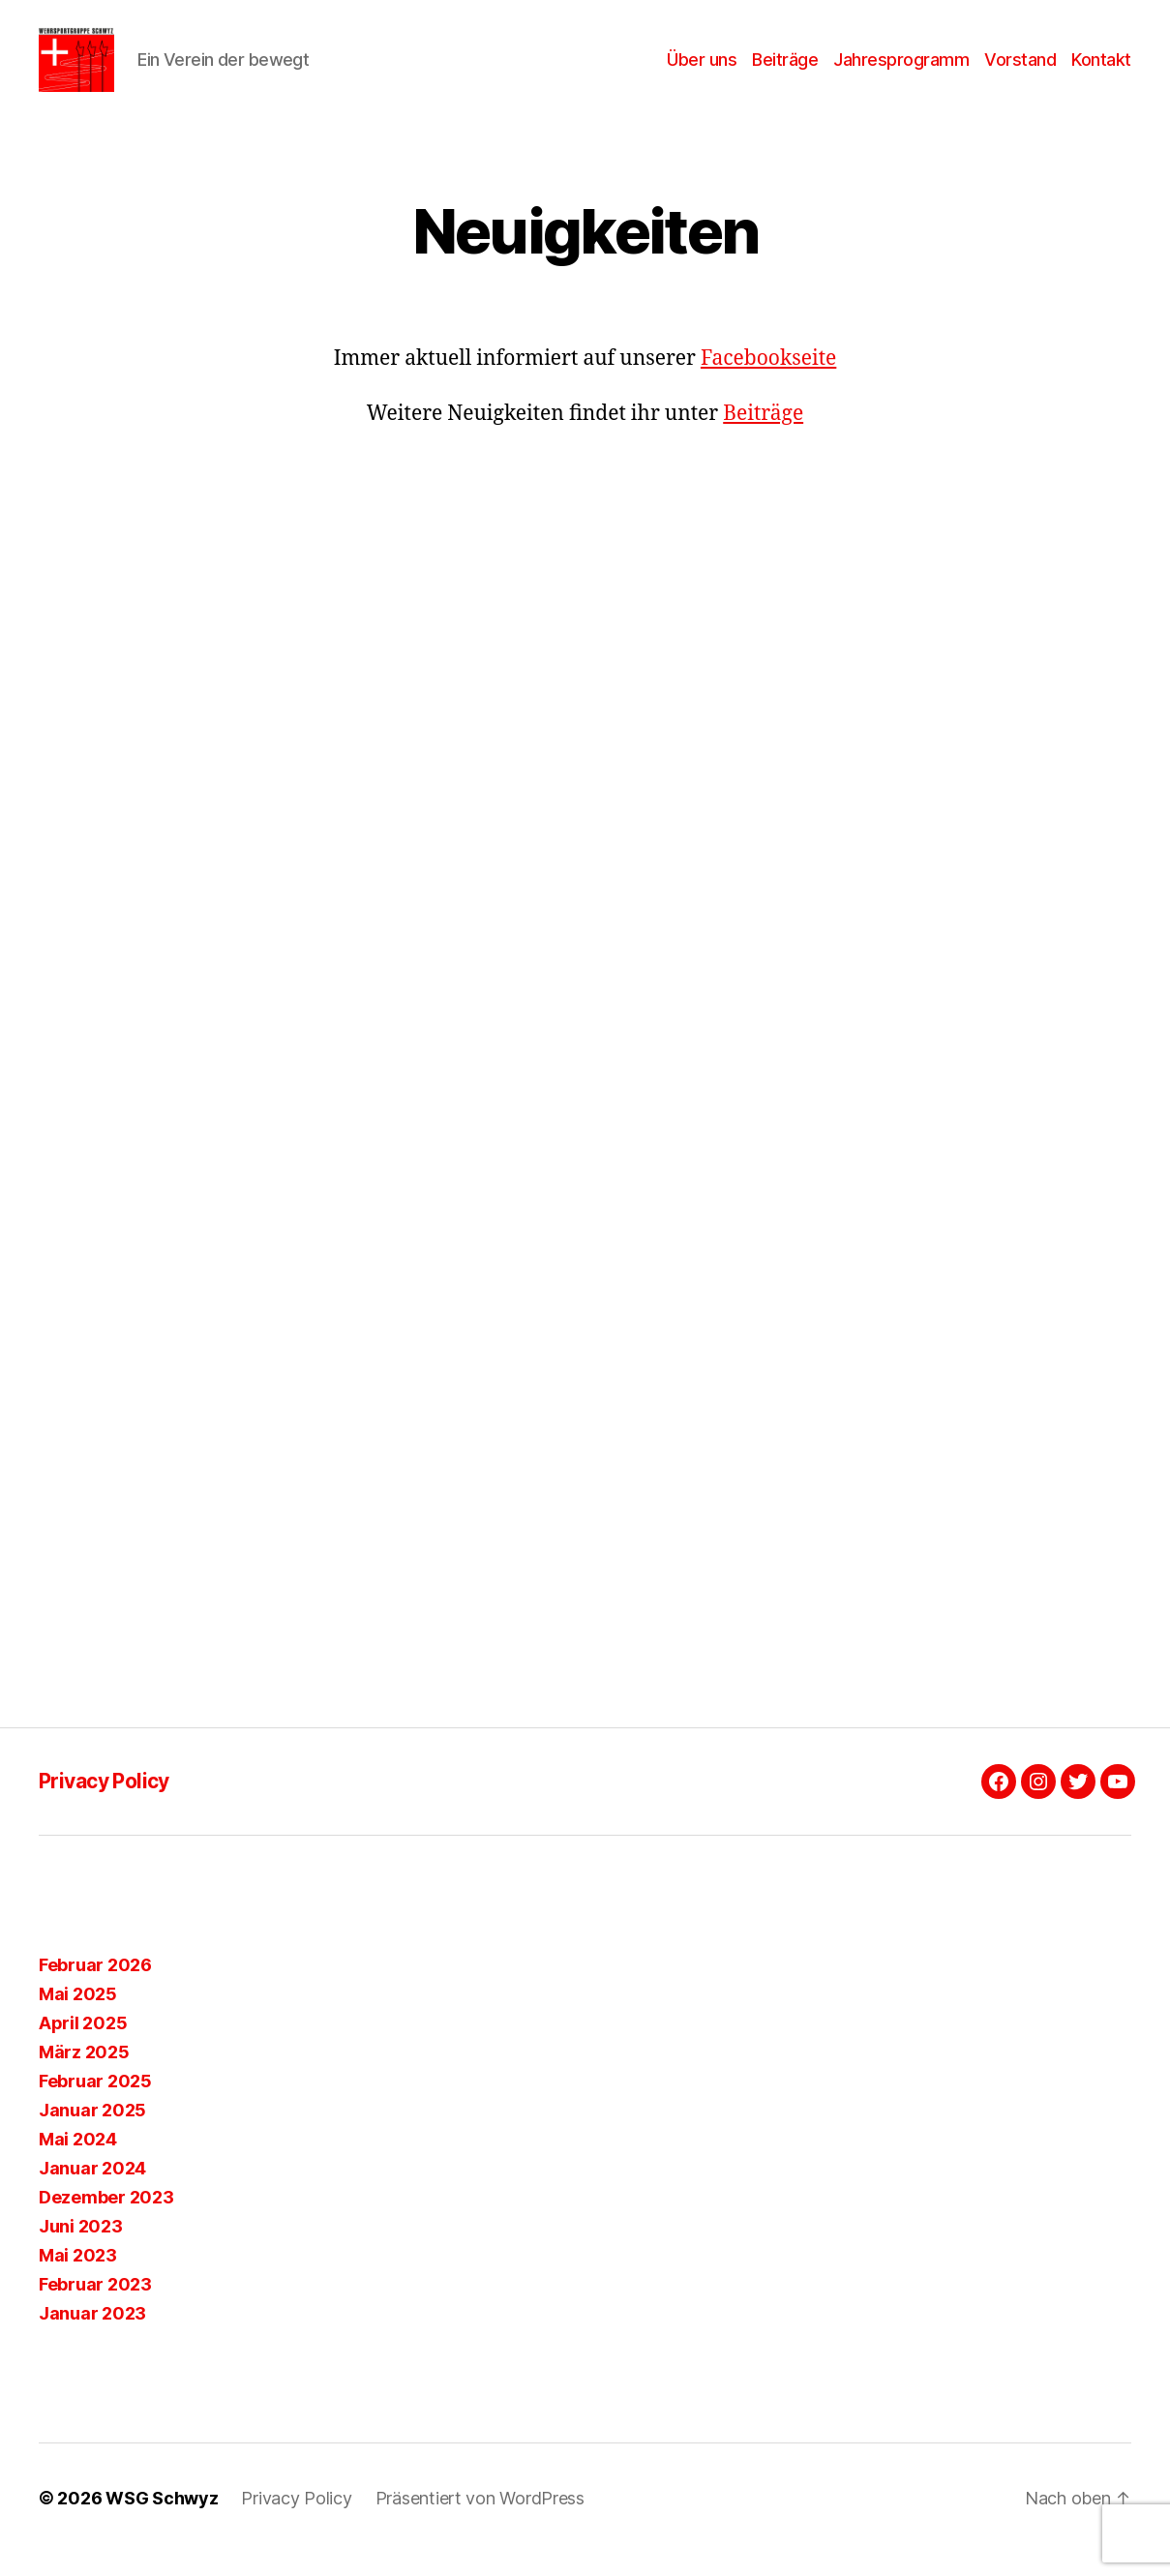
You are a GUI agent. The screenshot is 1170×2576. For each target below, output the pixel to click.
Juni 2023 (81, 2249)
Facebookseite (768, 381)
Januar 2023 (92, 2336)
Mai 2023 (78, 2278)
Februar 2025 (95, 2104)
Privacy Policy (104, 1803)
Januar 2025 (92, 2133)
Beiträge (785, 70)
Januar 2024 (92, 2191)
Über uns (701, 70)
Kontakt (1101, 70)
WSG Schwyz (161, 2521)
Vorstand (1020, 70)
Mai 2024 (78, 2162)
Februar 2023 (95, 2307)
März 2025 (84, 2075)
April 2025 (83, 2046)
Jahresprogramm (901, 70)
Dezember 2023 (106, 2220)
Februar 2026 (95, 1988)
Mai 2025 (78, 2017)
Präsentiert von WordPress (480, 2521)
